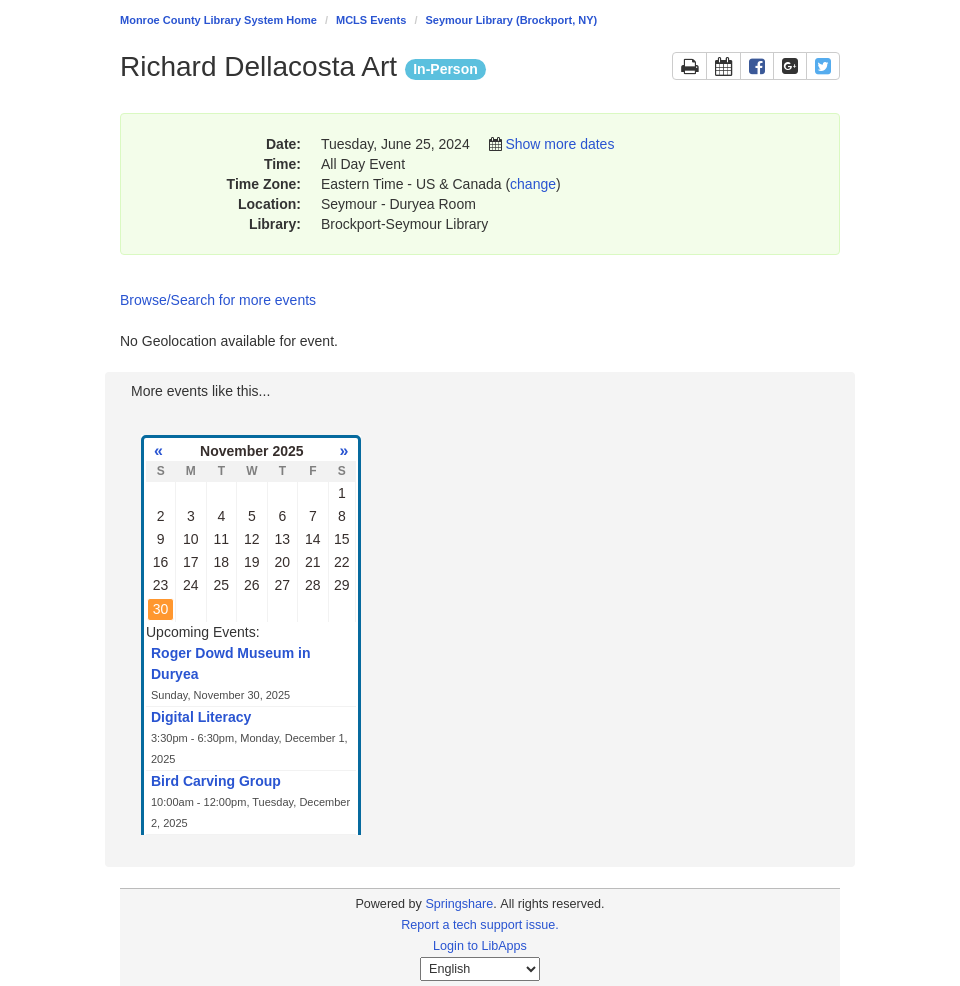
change (533, 184)
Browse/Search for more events (218, 300)
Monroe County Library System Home (218, 20)
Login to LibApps (480, 946)
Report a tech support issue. (480, 925)
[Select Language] (480, 969)
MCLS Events (371, 20)
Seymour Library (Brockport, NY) (512, 20)
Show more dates (559, 144)
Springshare (459, 904)
